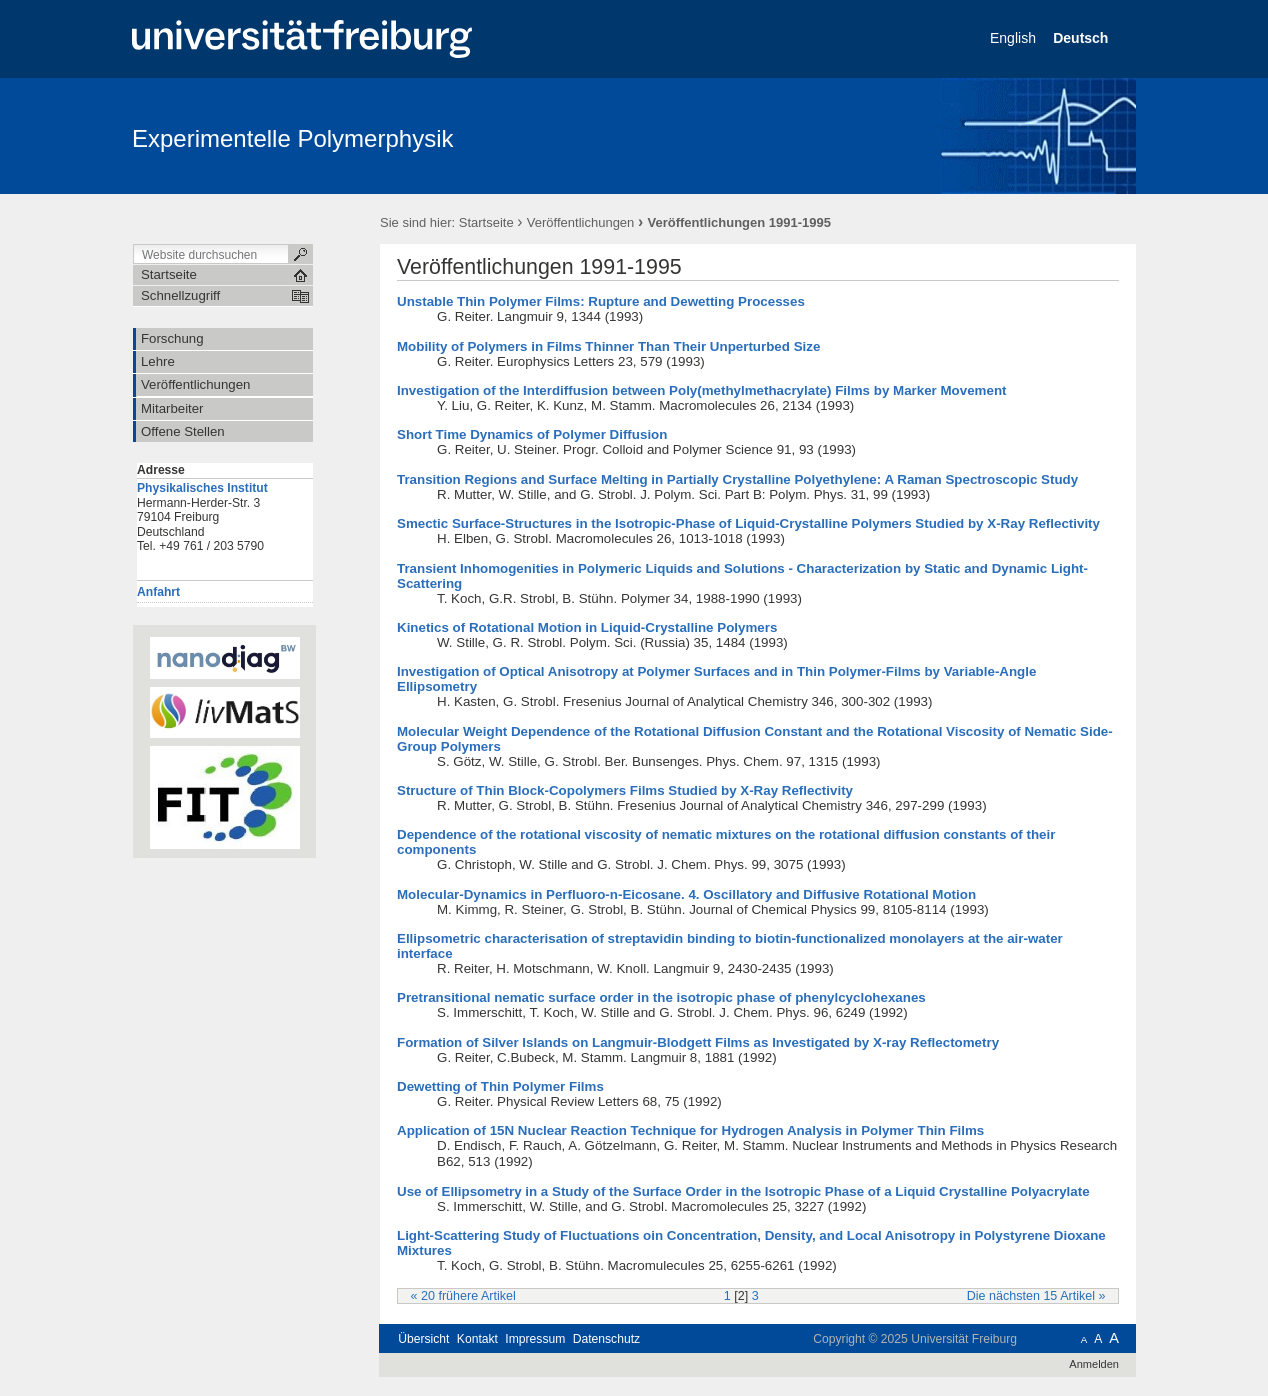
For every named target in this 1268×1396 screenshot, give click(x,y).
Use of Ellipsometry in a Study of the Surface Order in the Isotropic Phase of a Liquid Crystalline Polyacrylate (743, 1191)
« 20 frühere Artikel (463, 1296)
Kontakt (477, 1339)
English (1015, 38)
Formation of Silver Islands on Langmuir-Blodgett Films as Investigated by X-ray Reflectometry (698, 1042)
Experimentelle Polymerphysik (292, 138)
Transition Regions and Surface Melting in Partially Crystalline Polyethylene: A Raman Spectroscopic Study (737, 479)
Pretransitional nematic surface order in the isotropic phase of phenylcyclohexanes (661, 997)
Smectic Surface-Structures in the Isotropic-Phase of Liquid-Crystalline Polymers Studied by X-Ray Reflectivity (748, 523)
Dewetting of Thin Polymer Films (500, 1086)
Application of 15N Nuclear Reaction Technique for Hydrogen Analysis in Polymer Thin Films (690, 1130)
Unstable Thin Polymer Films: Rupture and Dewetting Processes (601, 301)
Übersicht (423, 1339)
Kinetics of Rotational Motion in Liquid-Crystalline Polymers (587, 627)
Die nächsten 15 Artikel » (1036, 1296)
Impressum (535, 1339)
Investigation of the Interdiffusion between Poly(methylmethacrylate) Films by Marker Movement (702, 390)
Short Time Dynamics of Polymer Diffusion (532, 434)
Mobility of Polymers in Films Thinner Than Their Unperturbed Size (608, 346)
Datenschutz (606, 1339)
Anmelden (1094, 1364)
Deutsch (1082, 38)
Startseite (486, 222)
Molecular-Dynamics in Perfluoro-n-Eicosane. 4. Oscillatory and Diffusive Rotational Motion (686, 894)
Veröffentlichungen (580, 222)
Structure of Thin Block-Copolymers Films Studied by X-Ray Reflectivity (625, 790)
